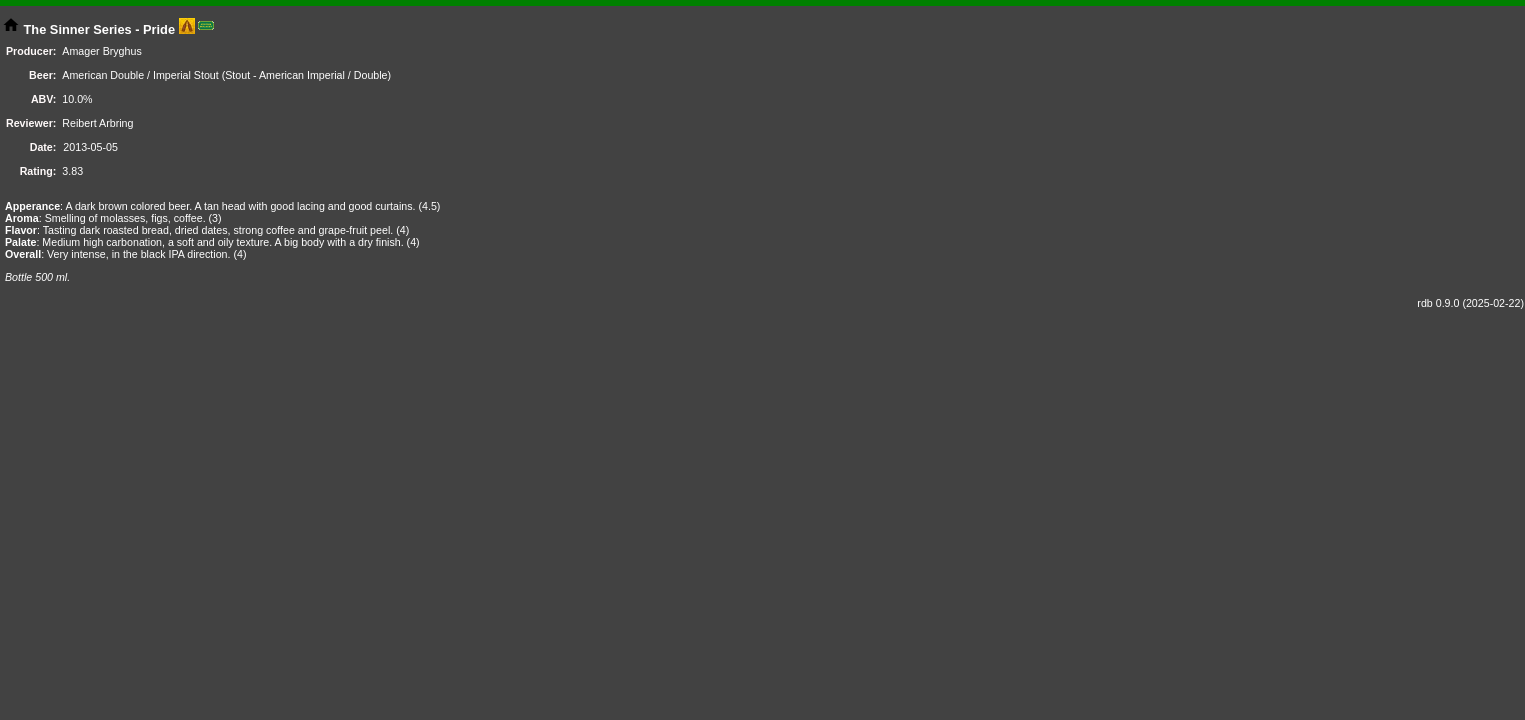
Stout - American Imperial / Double (306, 75)
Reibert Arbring (97, 123)
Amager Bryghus (101, 51)
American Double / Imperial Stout (140, 75)
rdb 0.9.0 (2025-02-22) (1470, 303)
